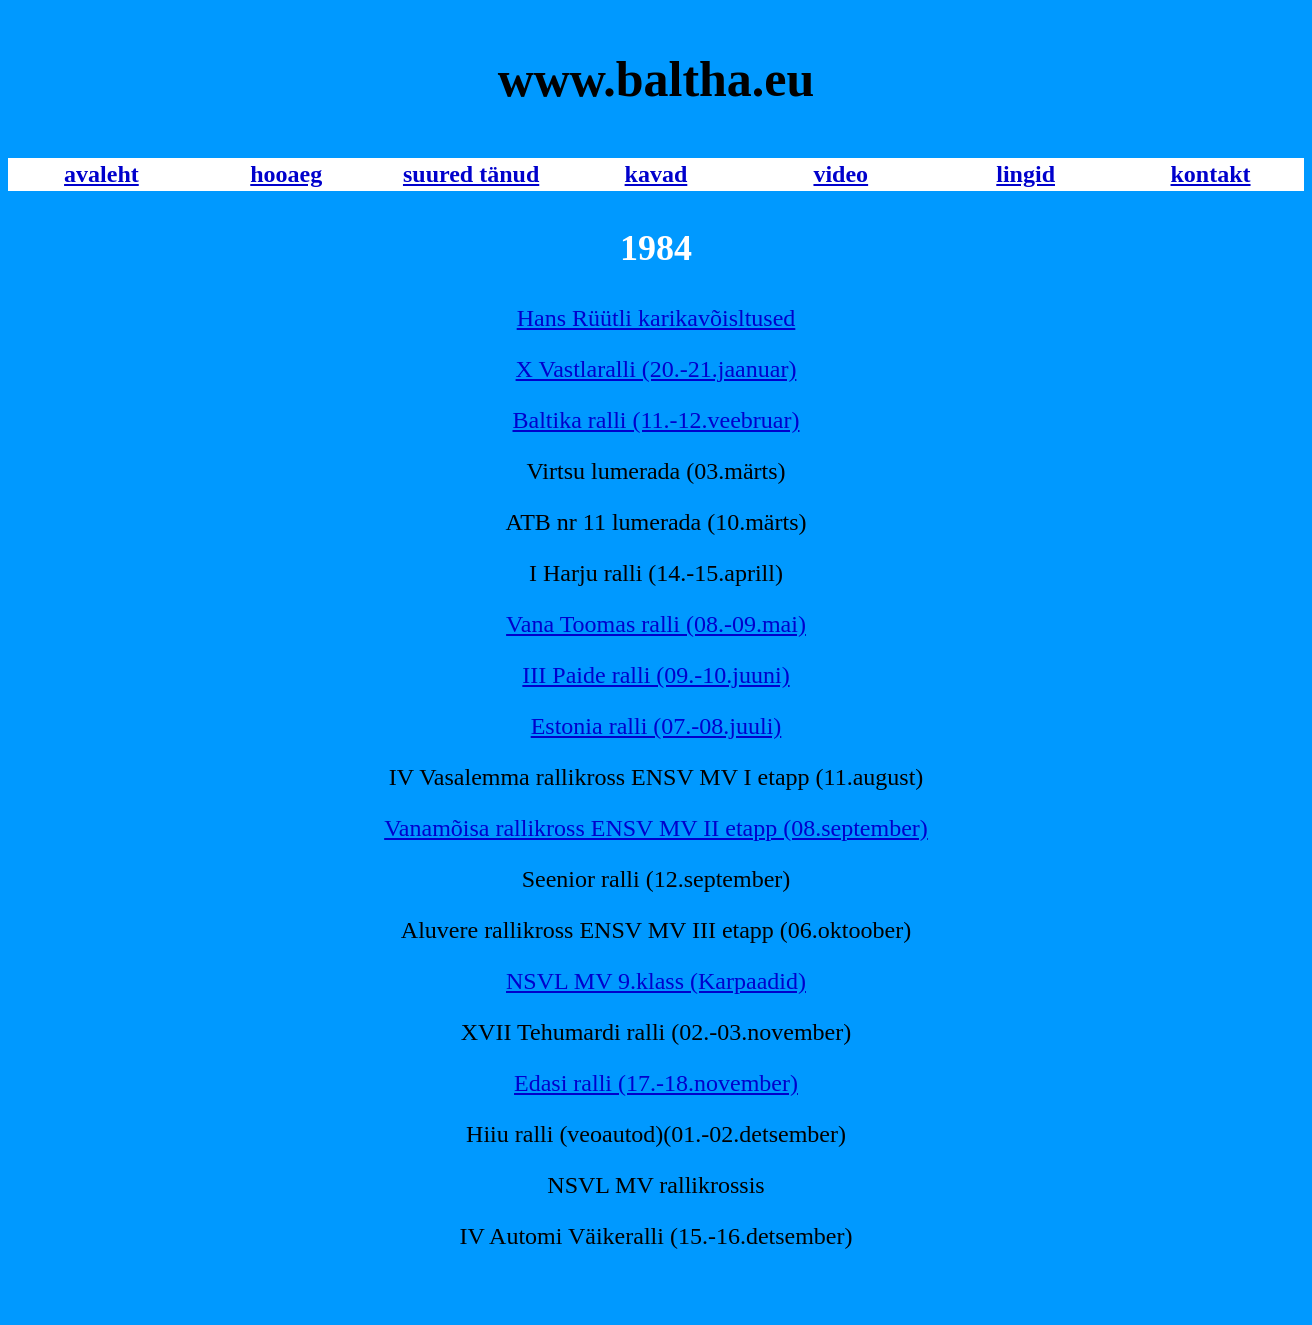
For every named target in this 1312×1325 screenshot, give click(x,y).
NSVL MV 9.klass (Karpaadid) (656, 981)
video (840, 174)
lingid (1025, 174)
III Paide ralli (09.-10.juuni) (655, 675)
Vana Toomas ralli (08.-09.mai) (656, 624)
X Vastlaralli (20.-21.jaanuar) (656, 369)
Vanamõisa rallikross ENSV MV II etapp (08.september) (656, 828)
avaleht (101, 174)
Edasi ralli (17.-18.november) (656, 1083)
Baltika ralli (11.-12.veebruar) (656, 420)
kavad (656, 174)
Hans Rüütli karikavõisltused (656, 318)
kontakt (1211, 174)
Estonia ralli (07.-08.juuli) (656, 726)
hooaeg (286, 174)
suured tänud (471, 174)
